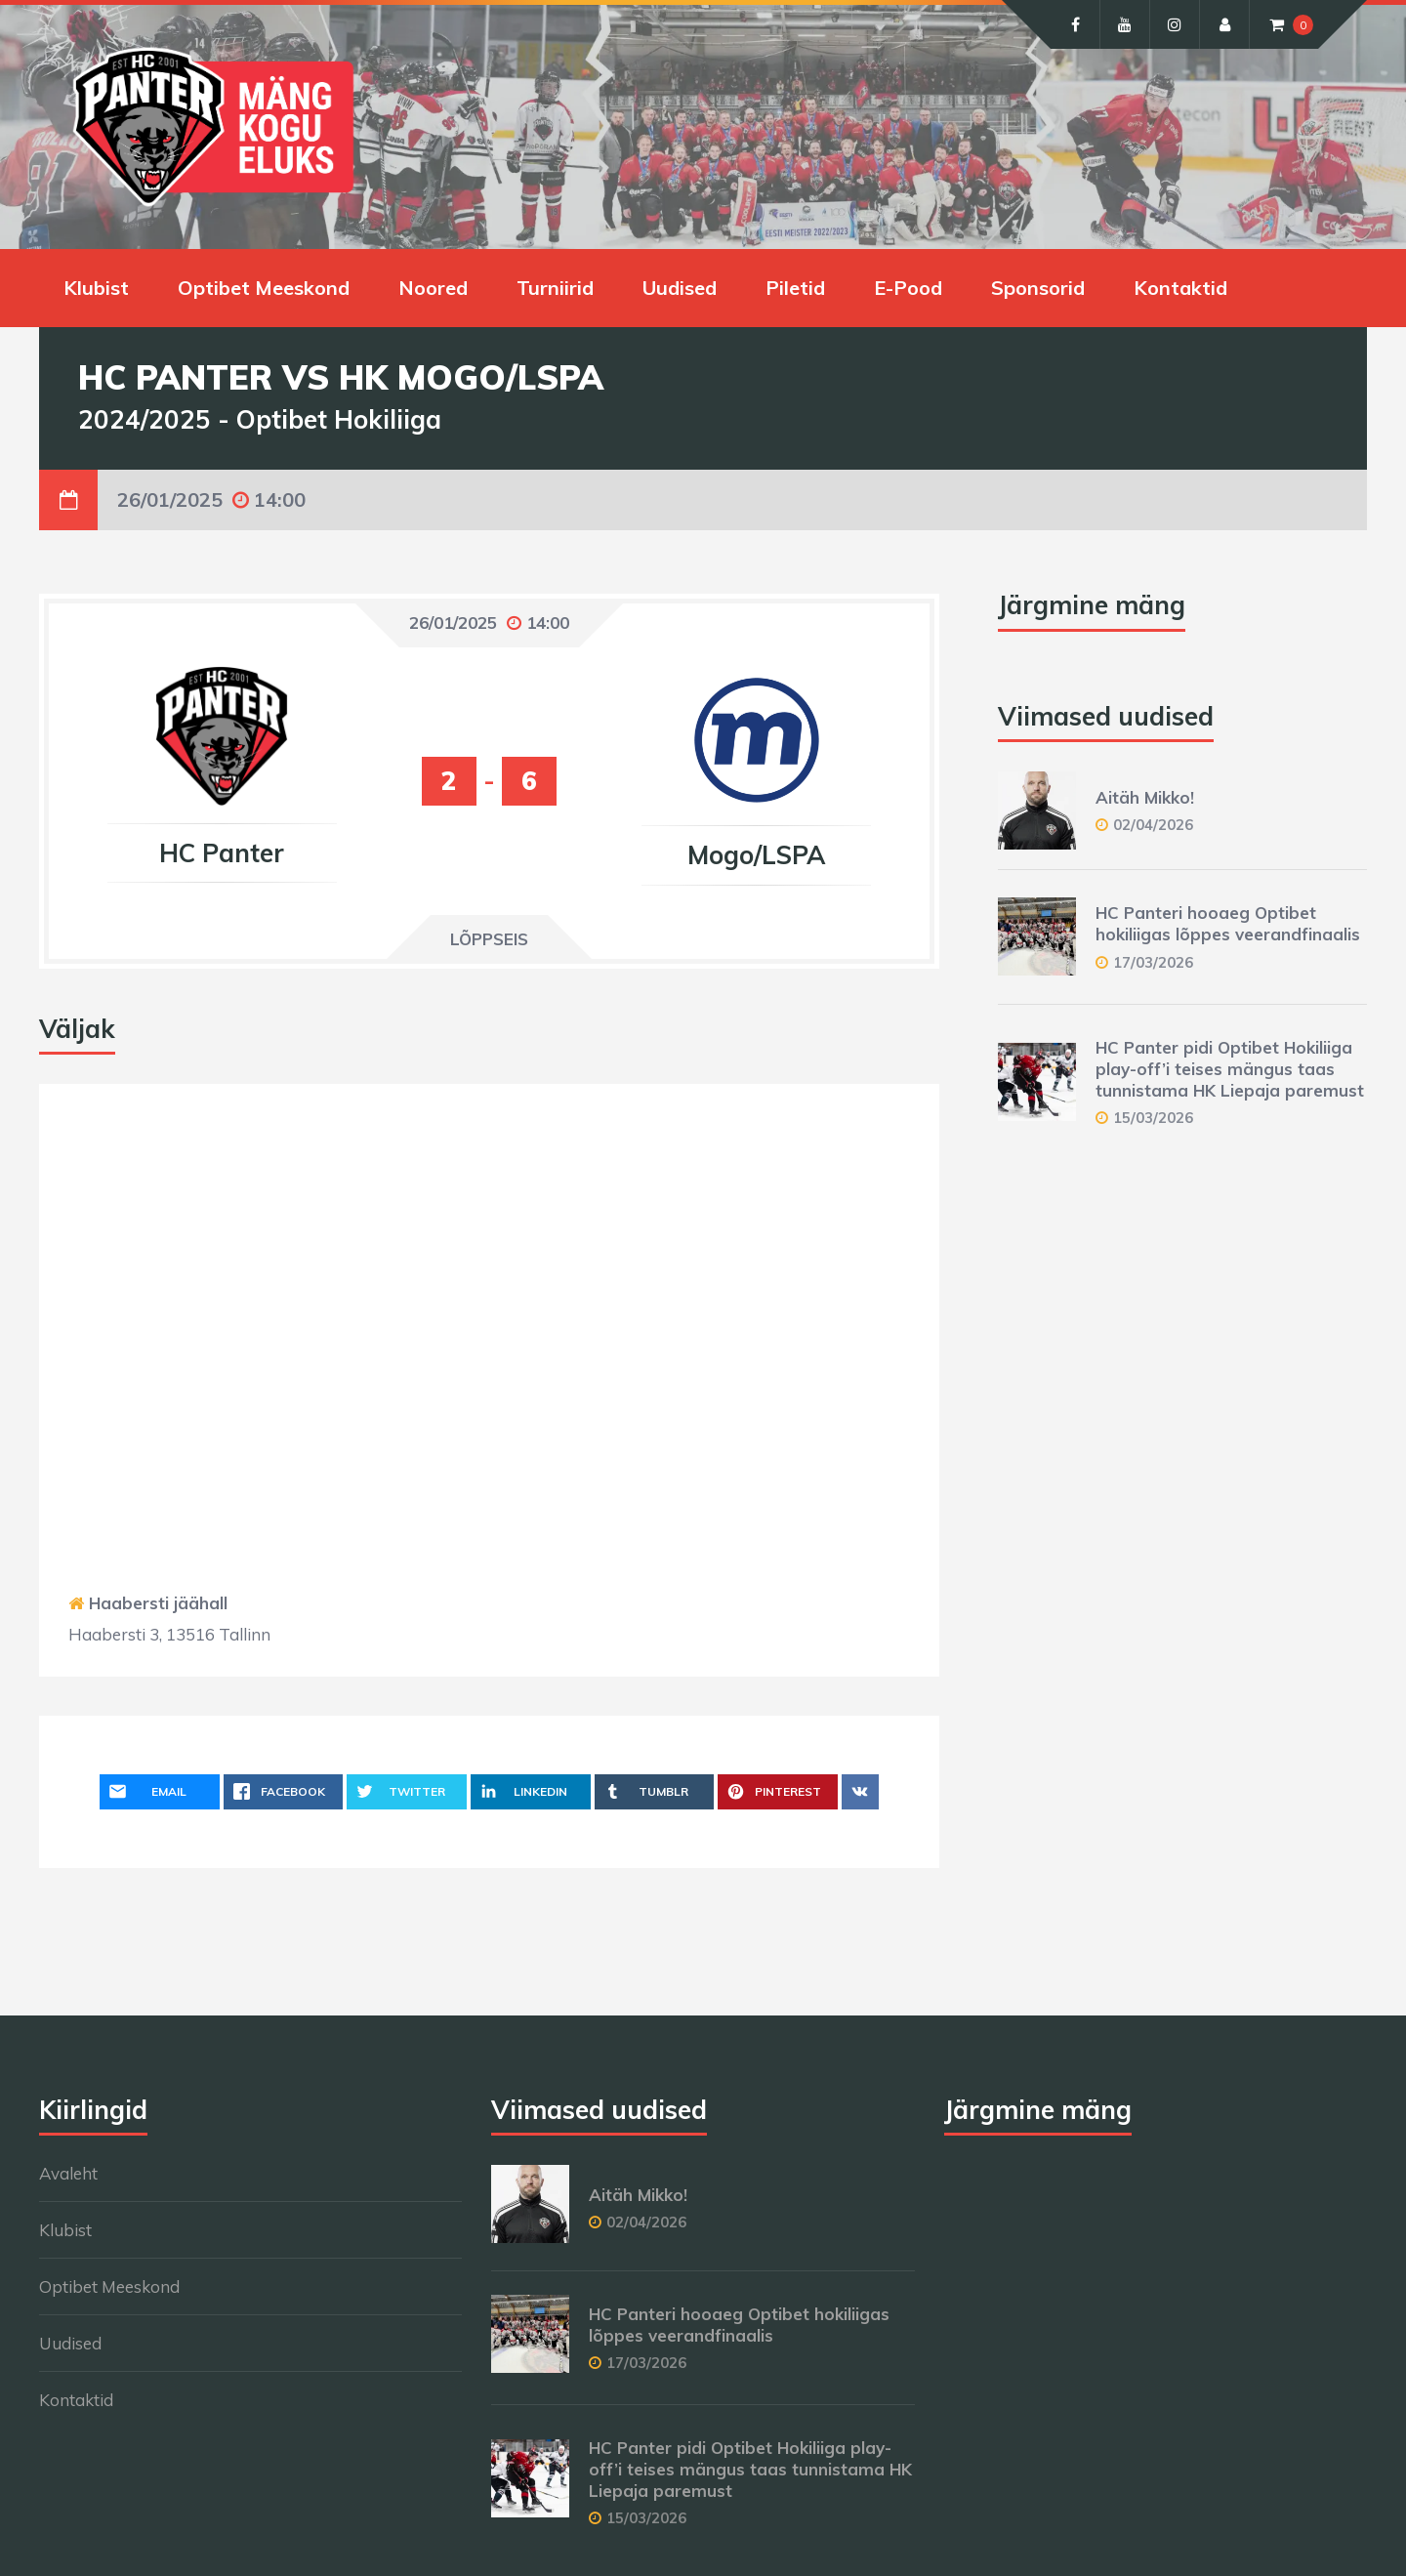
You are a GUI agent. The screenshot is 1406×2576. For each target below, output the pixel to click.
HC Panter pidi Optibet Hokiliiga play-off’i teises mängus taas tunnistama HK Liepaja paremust (1230, 1069)
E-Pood (908, 287)
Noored (433, 287)
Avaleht (68, 2173)
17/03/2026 (1153, 962)
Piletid (795, 287)
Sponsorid (1038, 287)
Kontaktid (1180, 287)
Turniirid (555, 287)
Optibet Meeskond (264, 287)
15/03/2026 (1153, 1117)
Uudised (679, 287)
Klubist (96, 287)
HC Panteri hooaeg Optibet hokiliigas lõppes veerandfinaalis (1228, 923)
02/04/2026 (1153, 824)
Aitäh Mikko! (1145, 797)
